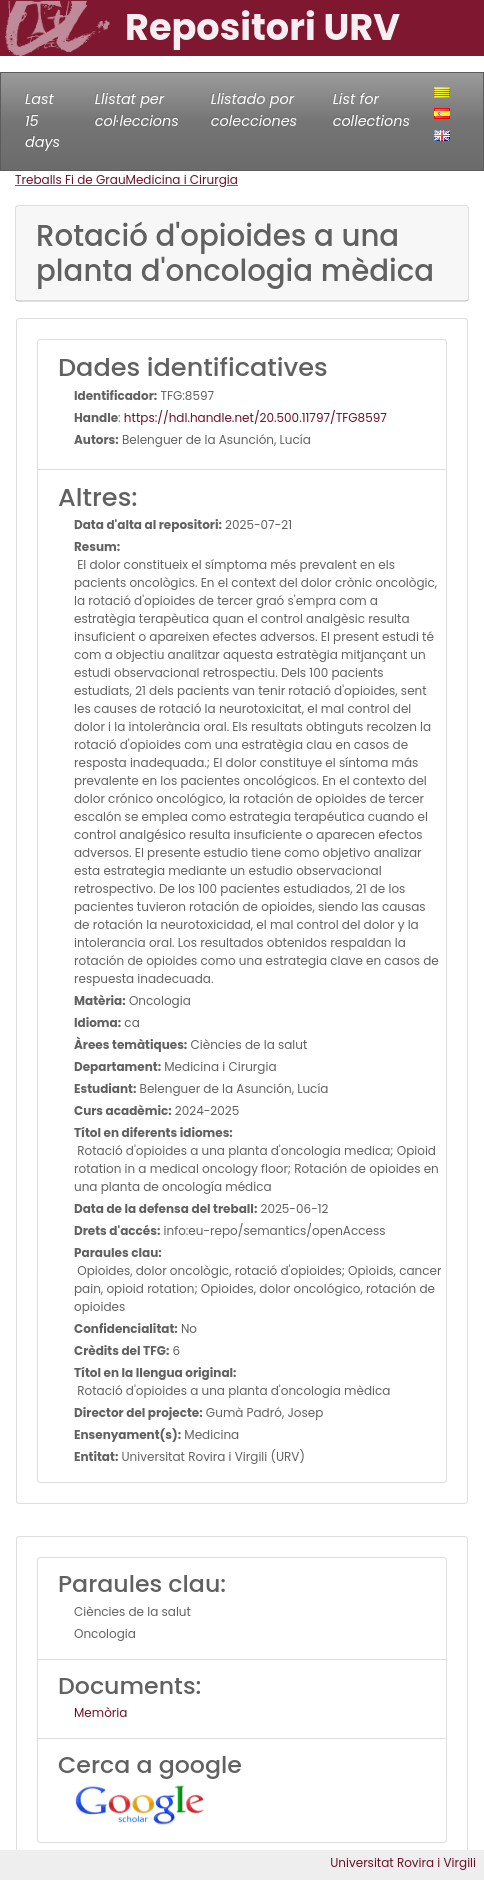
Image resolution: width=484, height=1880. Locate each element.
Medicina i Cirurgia (182, 179)
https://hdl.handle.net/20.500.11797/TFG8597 (255, 417)
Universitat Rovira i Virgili (403, 1862)
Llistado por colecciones (254, 110)
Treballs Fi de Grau (70, 179)
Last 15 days (42, 120)
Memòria (100, 1712)
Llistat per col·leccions (137, 110)
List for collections (371, 110)
